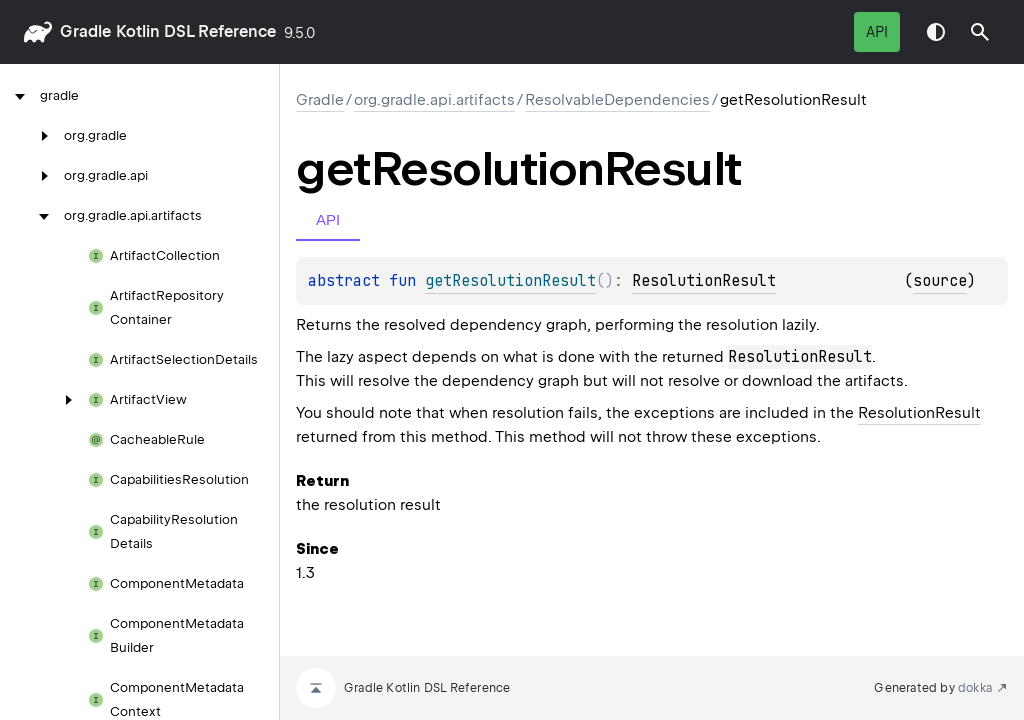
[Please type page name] (980, 32)
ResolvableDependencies (617, 100)
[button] (980, 32)
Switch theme (936, 32)
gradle (85, 31)
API (877, 32)
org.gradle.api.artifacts (434, 100)
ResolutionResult (704, 281)
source (940, 281)
